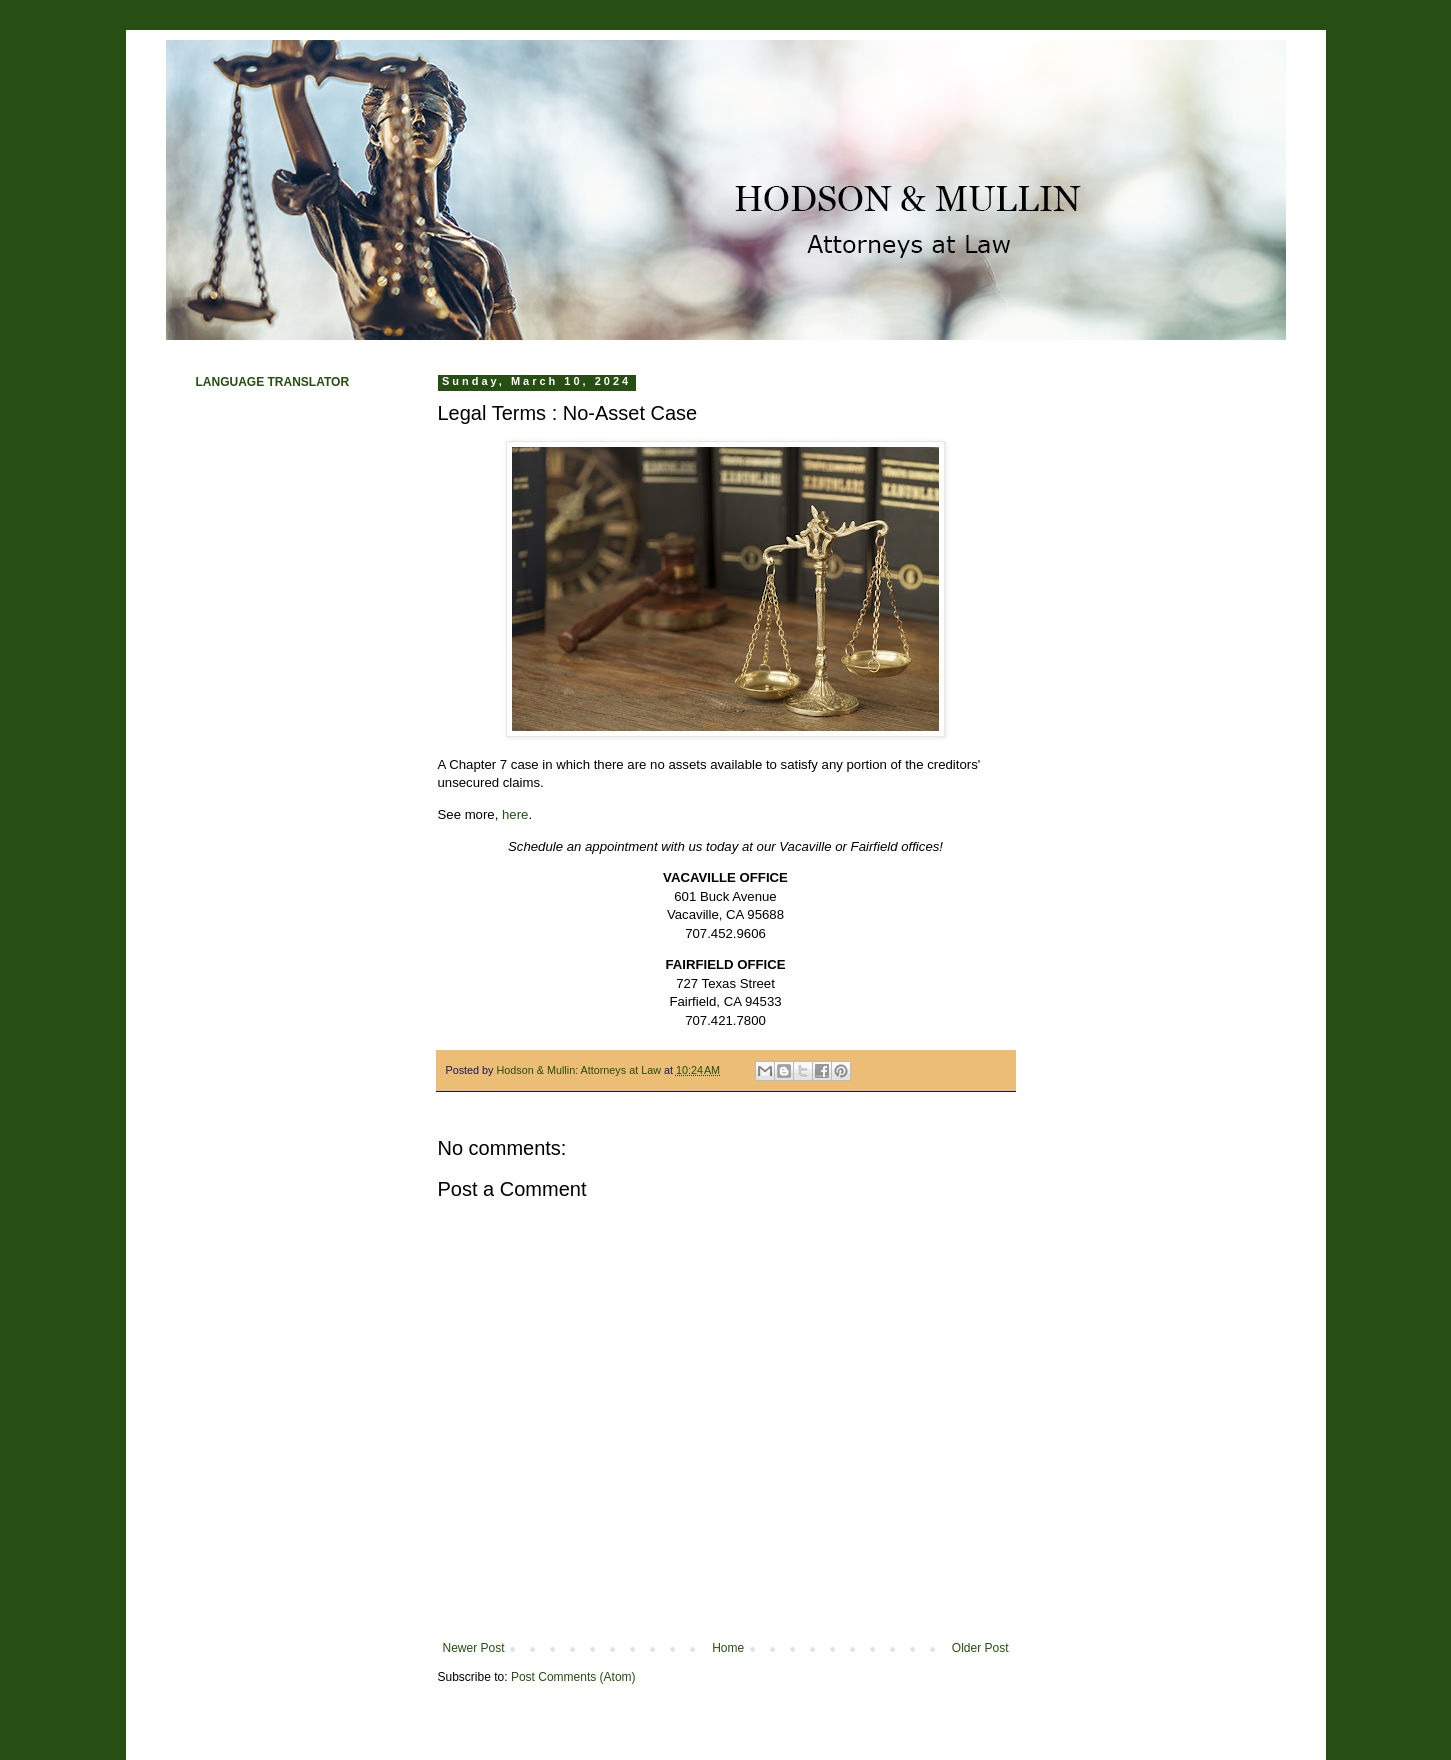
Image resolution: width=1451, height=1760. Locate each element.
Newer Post (474, 1648)
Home (728, 1648)
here (515, 814)
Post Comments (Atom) (573, 1677)
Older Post (980, 1648)
